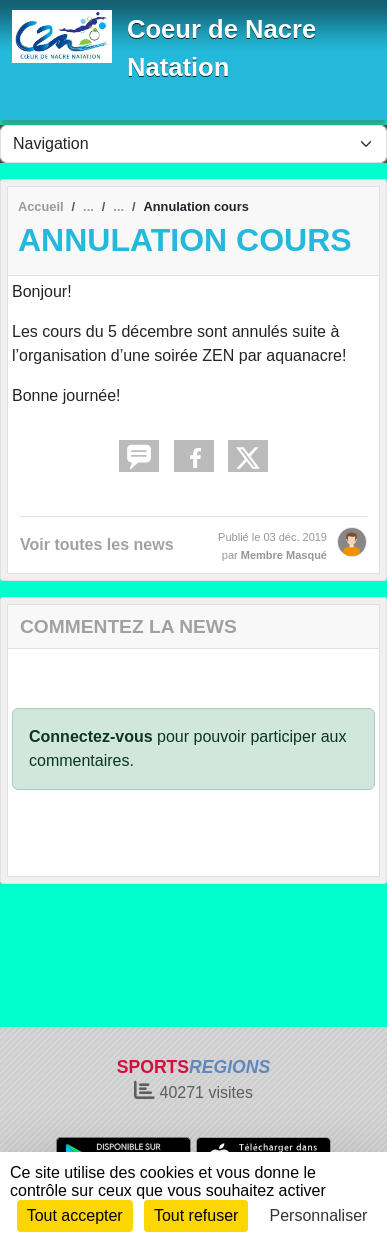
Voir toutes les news (97, 544)
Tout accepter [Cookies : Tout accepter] (75, 1215)
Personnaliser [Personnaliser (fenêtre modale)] (319, 1215)
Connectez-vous (91, 736)
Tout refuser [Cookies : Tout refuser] (196, 1215)
